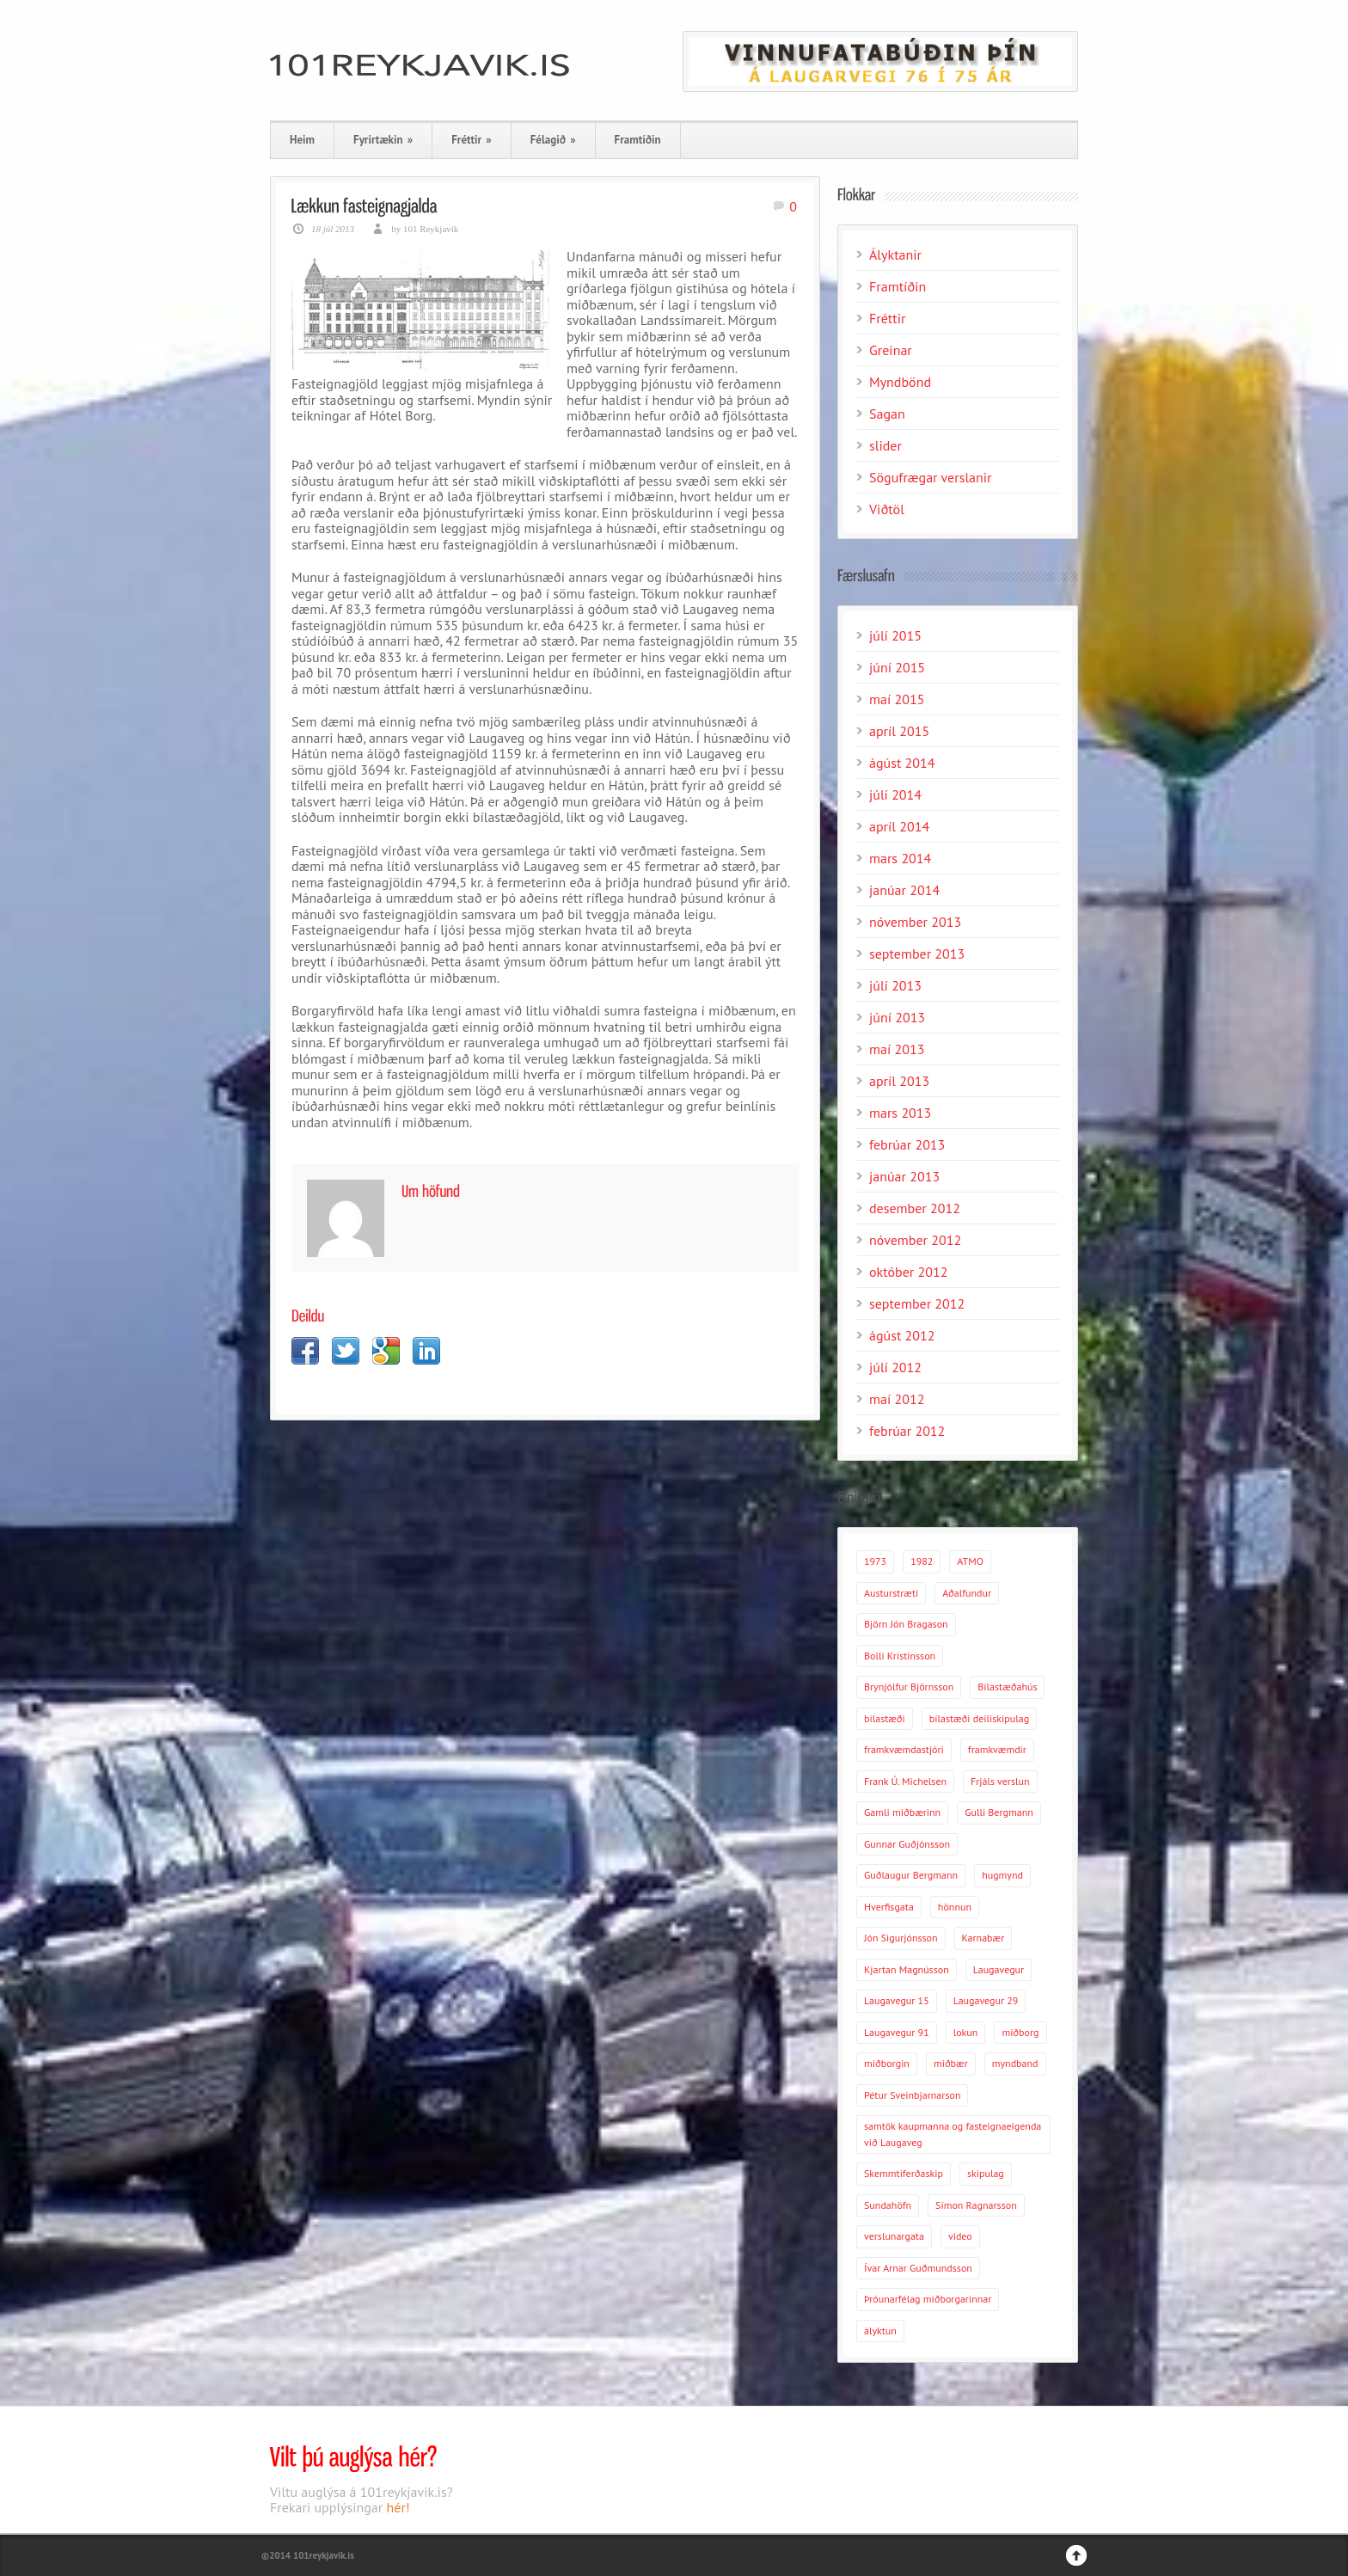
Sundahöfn (887, 2205)
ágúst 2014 (901, 762)
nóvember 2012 (915, 1239)
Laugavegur (998, 1969)
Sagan (887, 413)
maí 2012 (896, 1399)
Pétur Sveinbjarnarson (912, 2094)
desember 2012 (914, 1208)
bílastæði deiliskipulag (979, 1718)
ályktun (880, 2330)
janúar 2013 (904, 1176)
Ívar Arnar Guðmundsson (918, 2267)
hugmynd (1002, 1874)
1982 (921, 1561)
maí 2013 (896, 1049)
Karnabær (983, 1937)
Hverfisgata (889, 1906)
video (960, 2235)
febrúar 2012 (907, 1430)
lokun (965, 2032)
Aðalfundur (966, 1592)
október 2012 (908, 1271)
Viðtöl (886, 509)
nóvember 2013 (915, 921)
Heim (302, 139)
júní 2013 (897, 1017)
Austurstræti (891, 1592)
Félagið (553, 139)
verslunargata (894, 2235)
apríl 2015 (899, 730)
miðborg (1020, 2032)
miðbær (951, 2063)
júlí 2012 (895, 1367)
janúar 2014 (904, 890)
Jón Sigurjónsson (901, 1937)
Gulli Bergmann (999, 1812)
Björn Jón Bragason (906, 1623)
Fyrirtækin (383, 139)
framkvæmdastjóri (904, 1749)
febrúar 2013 (907, 1144)
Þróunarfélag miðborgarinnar (927, 2298)
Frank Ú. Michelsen (905, 1781)
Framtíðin (638, 139)
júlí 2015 (895, 635)
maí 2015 (896, 699)
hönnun (954, 1906)
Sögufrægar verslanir (930, 477)
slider (885, 445)
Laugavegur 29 (986, 2000)
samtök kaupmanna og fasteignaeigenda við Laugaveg (952, 2134)
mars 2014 (900, 858)
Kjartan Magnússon (906, 1969)
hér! (398, 2507)
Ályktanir (895, 254)
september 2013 (917, 953)
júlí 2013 (895, 985)
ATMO (970, 1561)
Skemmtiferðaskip (903, 2173)
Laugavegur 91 (896, 2032)
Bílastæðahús (1007, 1686)
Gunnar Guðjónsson (907, 1843)
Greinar (890, 350)
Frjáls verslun (1000, 1781)
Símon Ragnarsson (976, 2205)
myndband (1015, 2063)
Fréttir (471, 139)
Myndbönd (900, 381)
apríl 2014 (899, 826)
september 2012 (917, 1303)
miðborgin (887, 2063)
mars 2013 (900, 1112)
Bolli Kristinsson (899, 1655)
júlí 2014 (895, 794)
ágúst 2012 (901, 1335)
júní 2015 (897, 667)
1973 (875, 1561)
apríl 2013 (899, 1080)
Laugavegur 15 (896, 2000)
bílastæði (884, 1718)
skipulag (985, 2173)
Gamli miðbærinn (902, 1812)
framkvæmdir (997, 1749)
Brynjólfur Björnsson (908, 1686)
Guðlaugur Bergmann (911, 1874)
